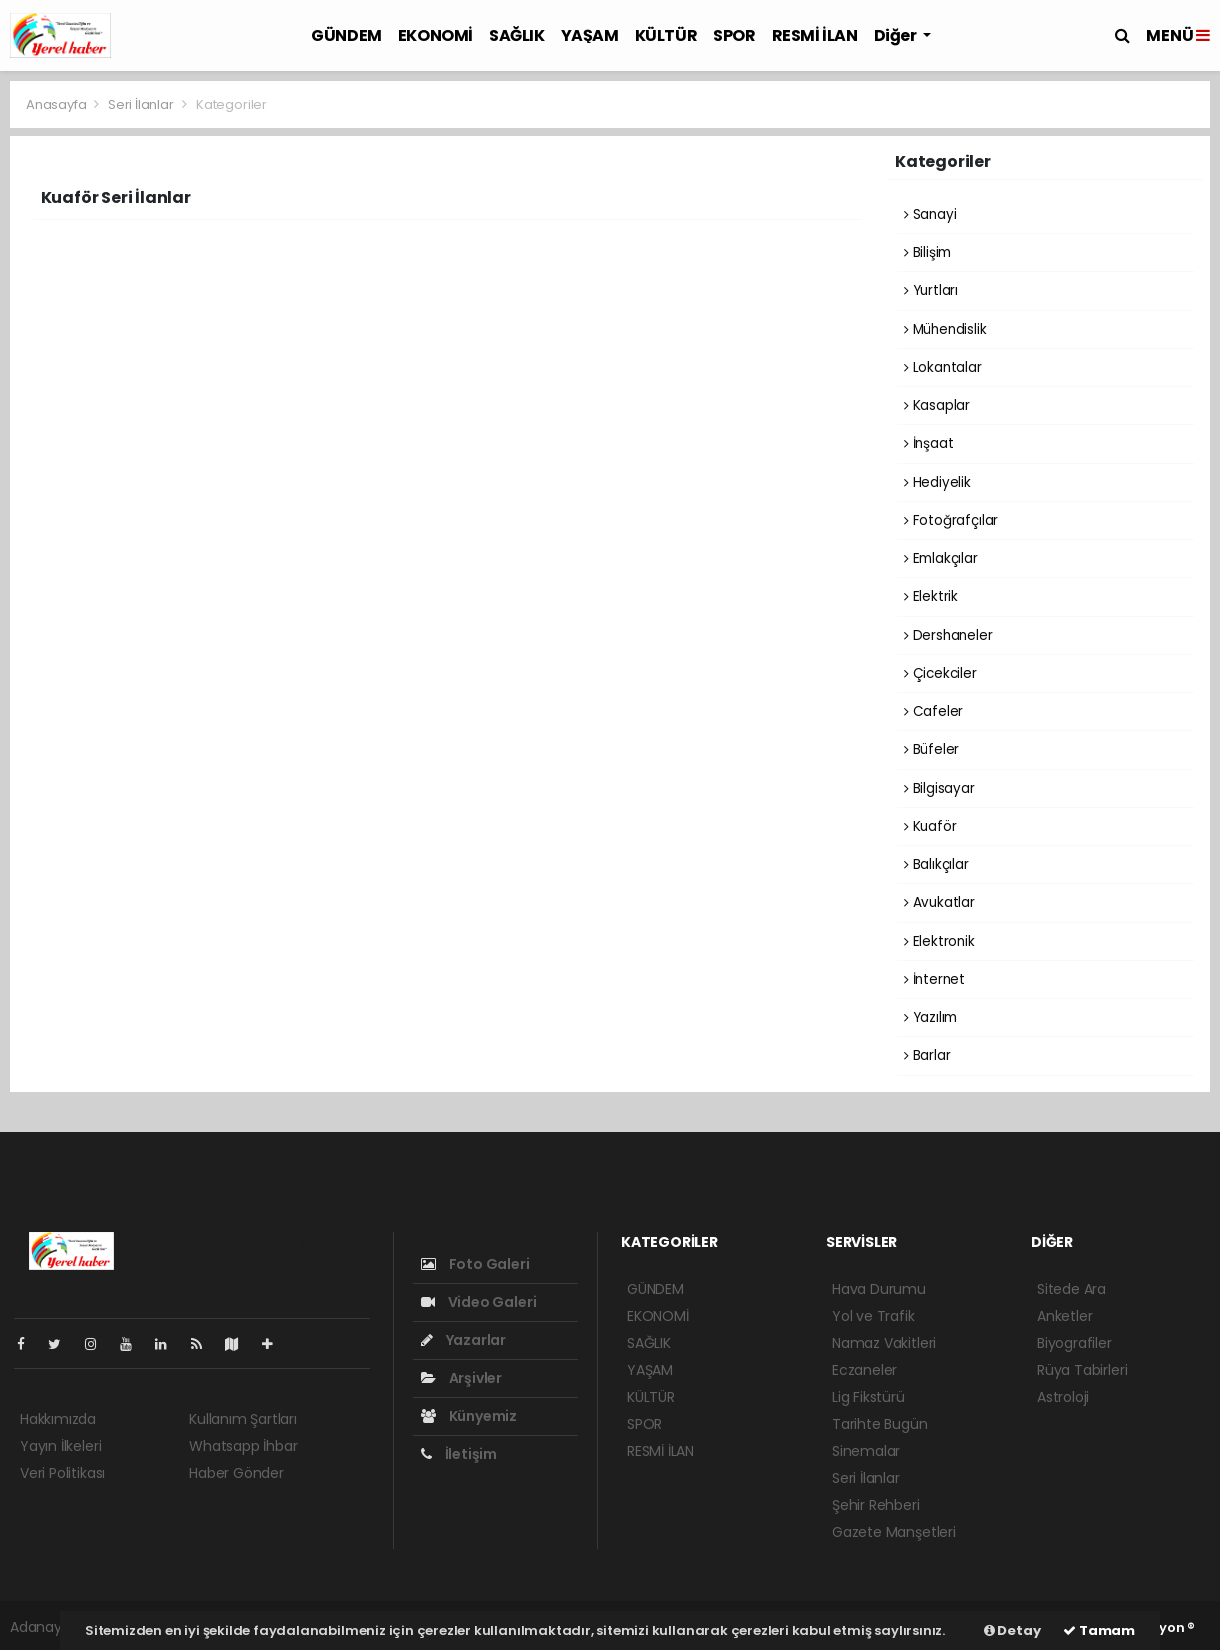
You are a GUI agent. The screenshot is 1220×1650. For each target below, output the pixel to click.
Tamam (1099, 1630)
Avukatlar (939, 902)
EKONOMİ (435, 35)
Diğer (897, 35)
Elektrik (931, 596)
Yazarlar (463, 1340)
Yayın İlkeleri (60, 1446)
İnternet (934, 979)
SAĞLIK (517, 35)
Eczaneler (864, 1370)
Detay (1012, 1630)
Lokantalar (943, 367)
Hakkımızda (58, 1419)
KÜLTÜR (666, 35)
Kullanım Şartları (243, 1419)
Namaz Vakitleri (884, 1343)
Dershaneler (948, 635)
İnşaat (928, 443)
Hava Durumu (879, 1289)
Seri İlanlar (141, 104)
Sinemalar (866, 1451)
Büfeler (931, 749)
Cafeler (933, 711)
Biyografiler (1074, 1343)
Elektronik (939, 941)
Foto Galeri (475, 1264)
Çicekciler (940, 673)
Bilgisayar (939, 788)
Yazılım (930, 1017)
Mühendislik (945, 329)
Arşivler (461, 1378)
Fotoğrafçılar (951, 520)
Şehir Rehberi (876, 1505)
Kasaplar (937, 405)
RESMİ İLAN (815, 35)
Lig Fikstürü (868, 1397)
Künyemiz (469, 1416)
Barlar (927, 1055)
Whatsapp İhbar (243, 1446)
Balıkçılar (936, 864)
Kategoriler (231, 104)
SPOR (734, 35)
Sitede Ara (1071, 1289)
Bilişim (927, 252)
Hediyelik (937, 482)
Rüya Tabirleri (1082, 1370)
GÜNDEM (346, 35)
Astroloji (1063, 1397)
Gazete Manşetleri (894, 1532)
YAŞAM (590, 35)
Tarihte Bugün (880, 1424)
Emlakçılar (941, 558)
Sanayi (930, 214)
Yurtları (931, 290)
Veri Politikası (62, 1473)
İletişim (459, 1454)
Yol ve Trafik (873, 1316)
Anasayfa (57, 104)
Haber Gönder (236, 1473)
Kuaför (930, 826)
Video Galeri (478, 1302)
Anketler (1064, 1316)
